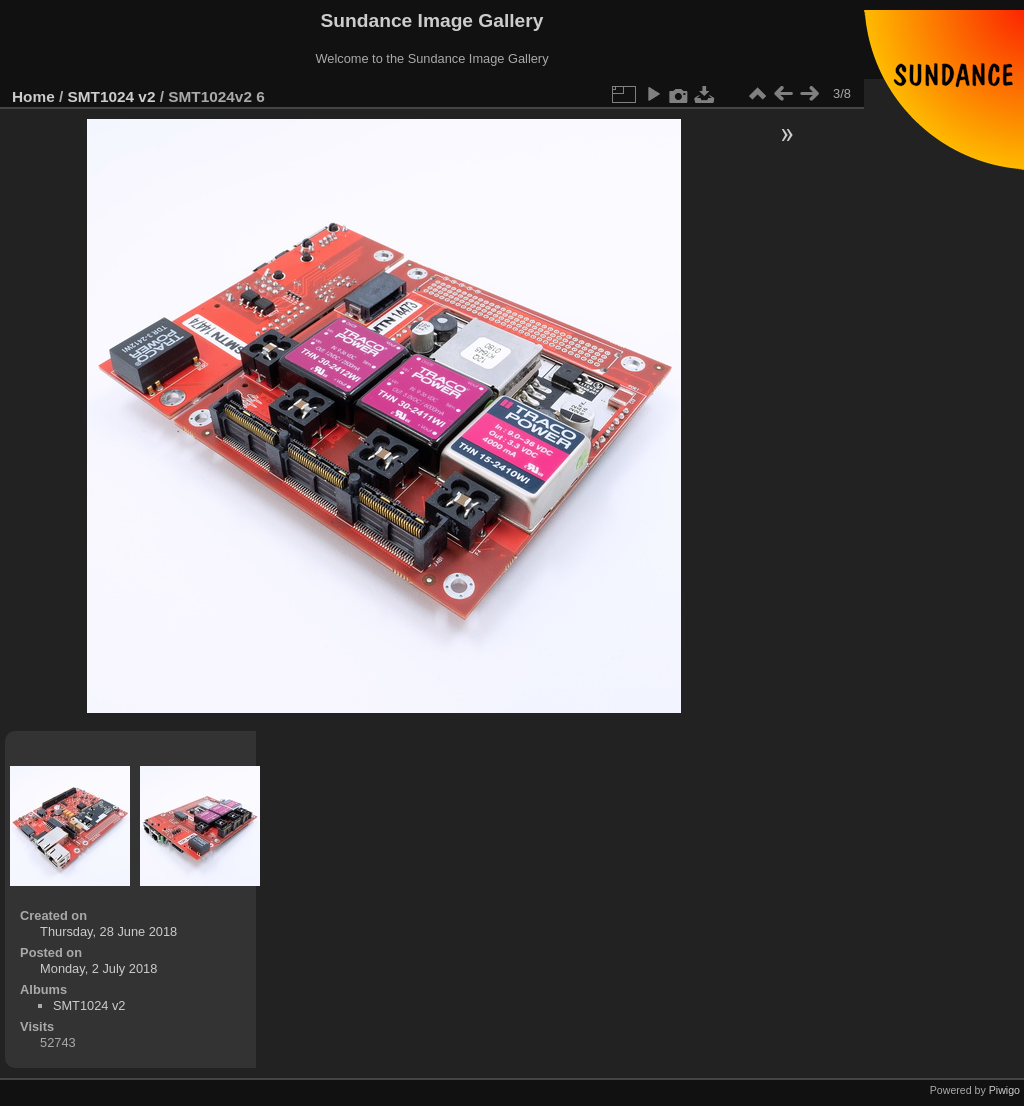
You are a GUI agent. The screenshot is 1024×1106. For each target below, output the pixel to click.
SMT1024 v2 (112, 96)
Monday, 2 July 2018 (98, 968)
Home (33, 96)
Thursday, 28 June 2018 (108, 931)
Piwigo (1004, 1090)
